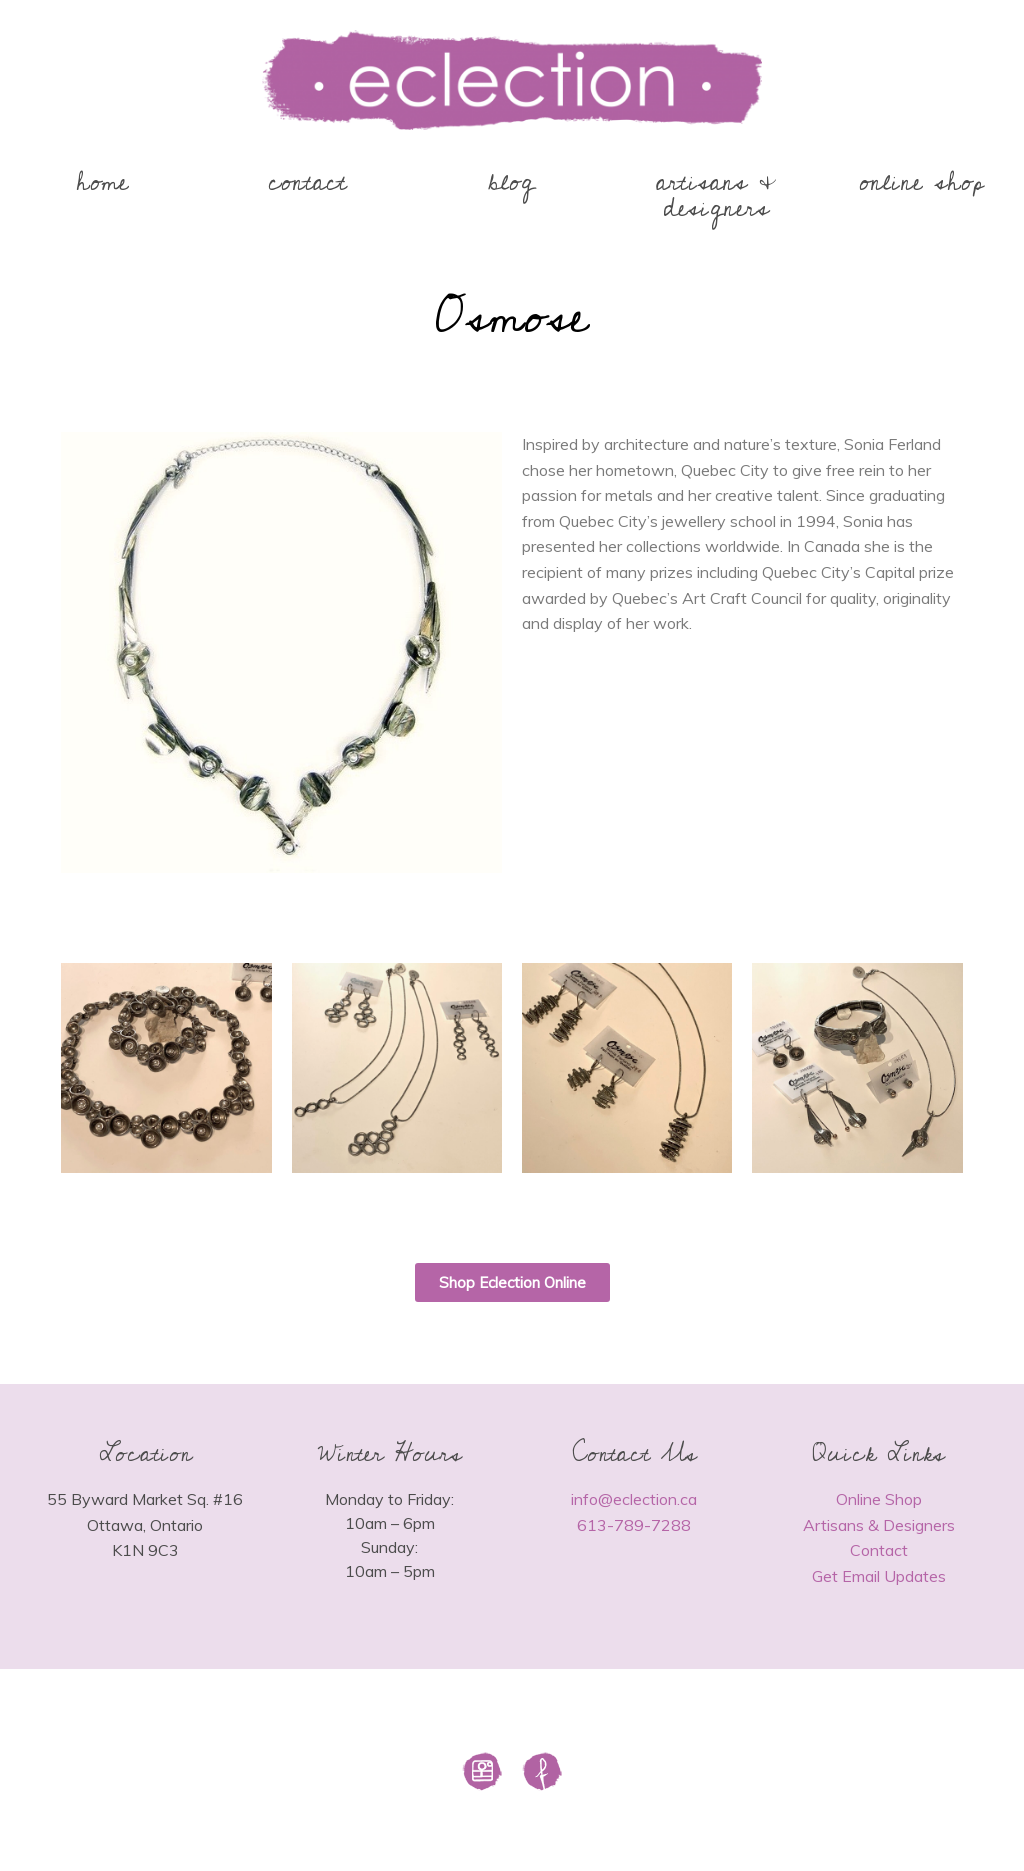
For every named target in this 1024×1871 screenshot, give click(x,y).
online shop (921, 182)
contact (307, 182)
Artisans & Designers (879, 1525)
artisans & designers (716, 195)
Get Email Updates (879, 1576)
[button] (512, 1282)
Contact (879, 1550)
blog (511, 182)
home (102, 182)
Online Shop (879, 1499)
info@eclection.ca (634, 1499)
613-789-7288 (634, 1525)
